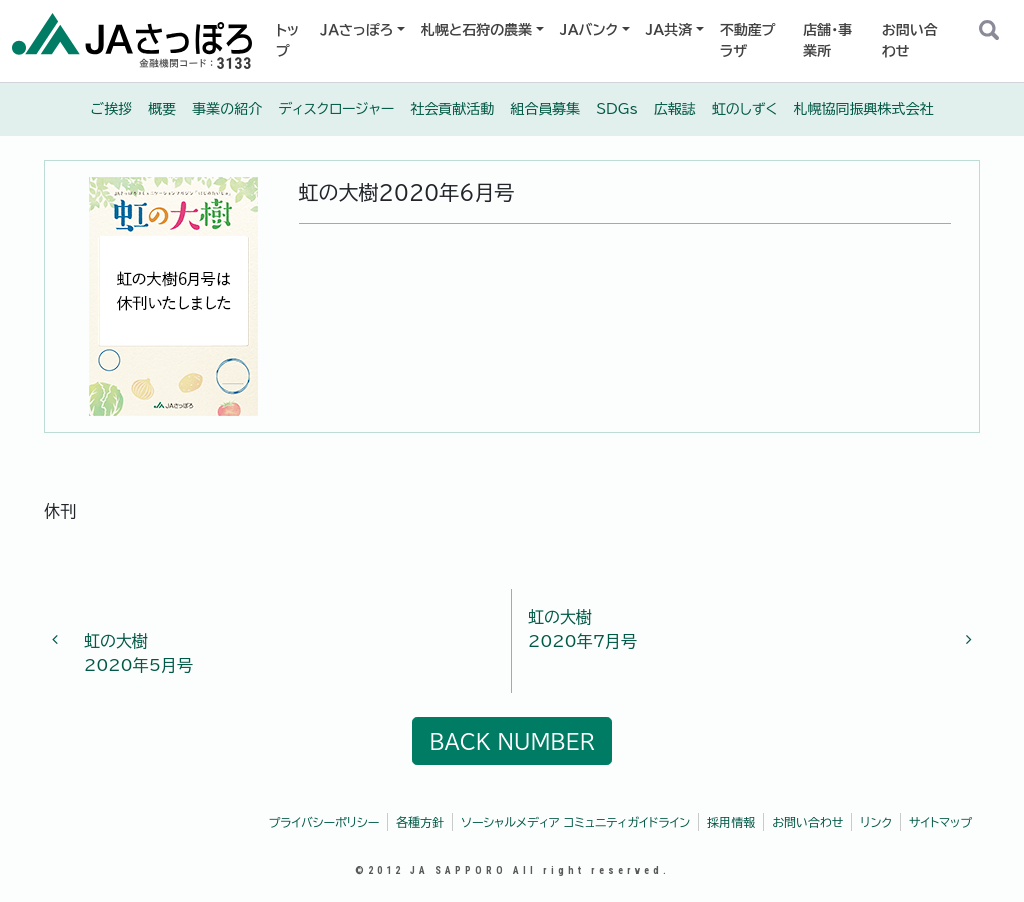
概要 (162, 109)
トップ (287, 40)
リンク (875, 822)
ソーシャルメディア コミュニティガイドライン (575, 822)
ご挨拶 (112, 109)
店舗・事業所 (827, 40)
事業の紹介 (227, 109)
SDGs (617, 109)
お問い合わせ (910, 40)
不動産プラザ (748, 40)
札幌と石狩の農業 (476, 30)
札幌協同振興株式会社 (863, 109)
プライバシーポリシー (324, 822)
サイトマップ (940, 822)
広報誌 (675, 109)
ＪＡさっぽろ (356, 30)
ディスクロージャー (336, 109)
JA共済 (669, 30)
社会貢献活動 (452, 109)
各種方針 (420, 822)
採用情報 (731, 822)
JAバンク (589, 30)
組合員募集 (545, 109)
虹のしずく (745, 109)
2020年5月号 (281, 641)
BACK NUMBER (512, 741)
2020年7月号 (742, 627)
